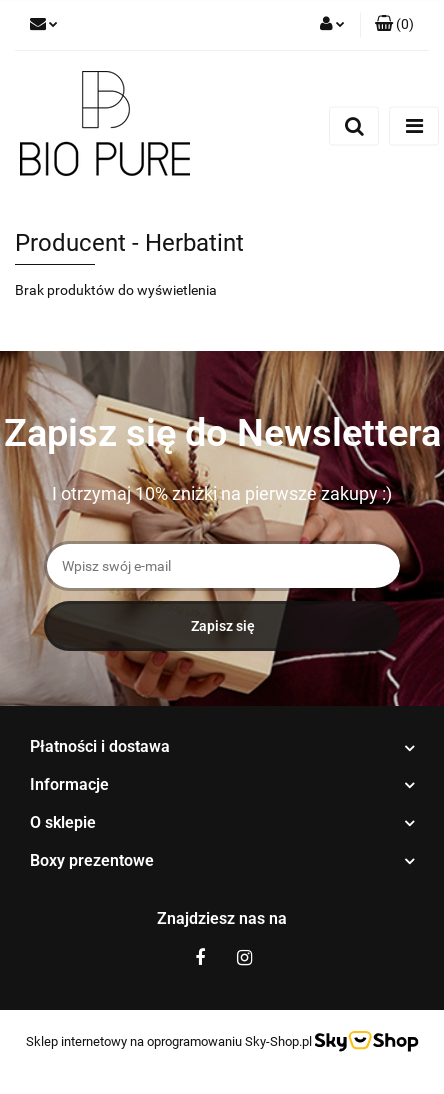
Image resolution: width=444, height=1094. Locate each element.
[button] (394, 25)
